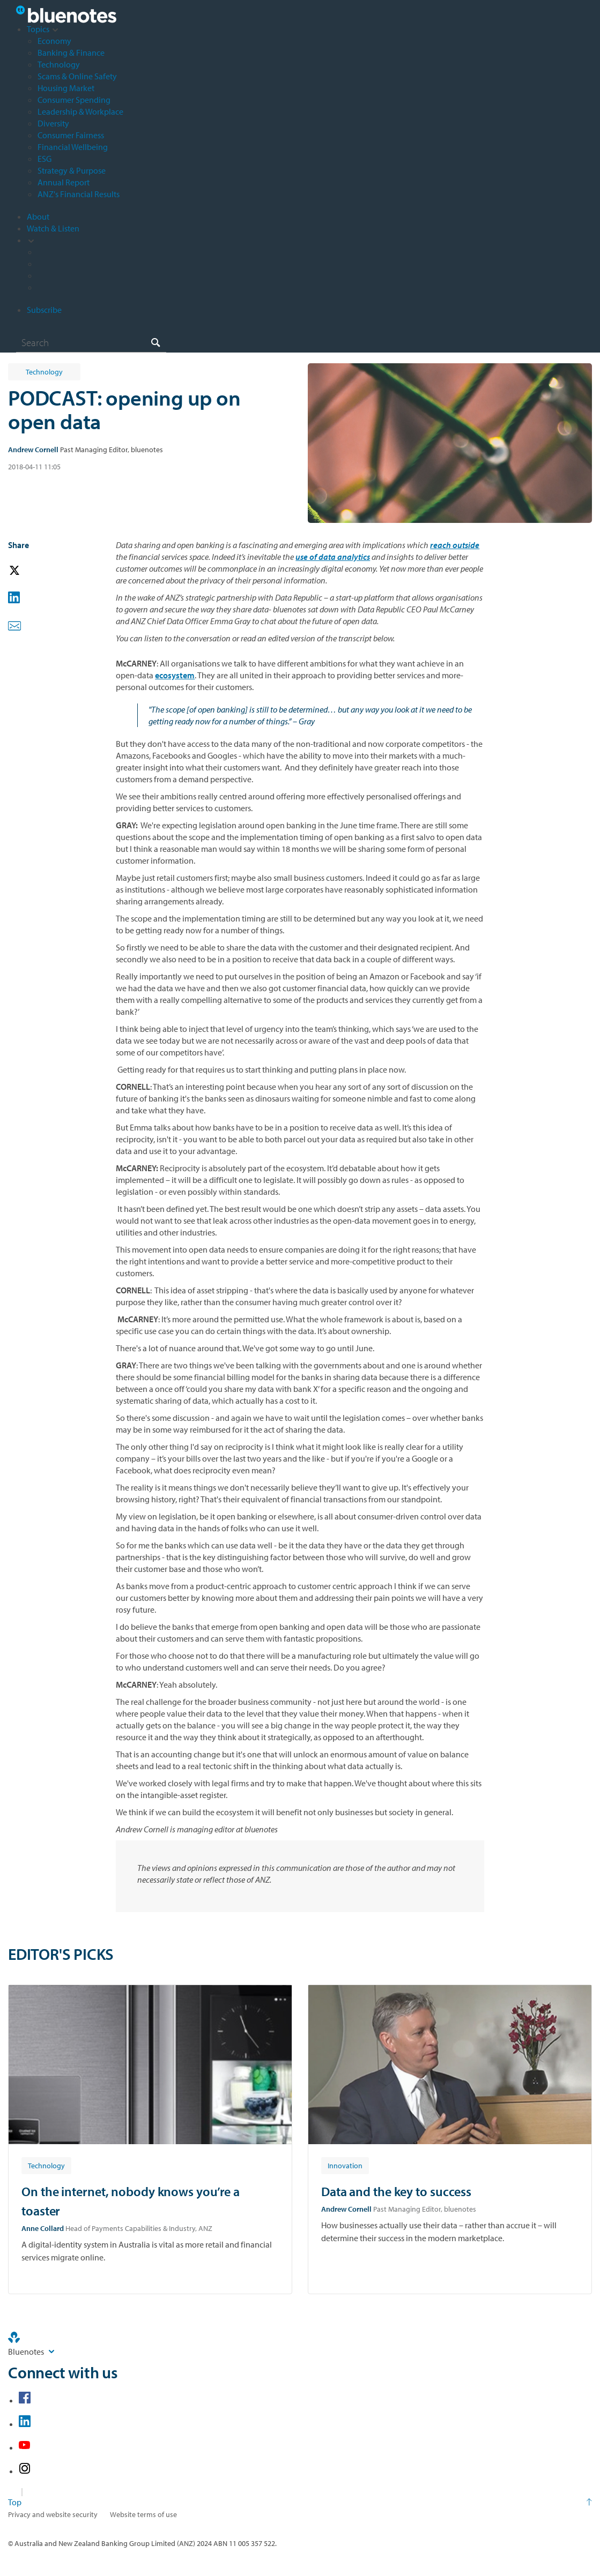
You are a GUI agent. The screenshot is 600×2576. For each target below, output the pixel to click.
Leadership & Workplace (80, 111)
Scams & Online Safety (77, 76)
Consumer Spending (74, 99)
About (38, 216)
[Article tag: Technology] (46, 2165)
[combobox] (91, 342)
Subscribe (44, 309)
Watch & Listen (53, 228)
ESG (44, 158)
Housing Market (66, 88)
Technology (59, 64)
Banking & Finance (71, 52)
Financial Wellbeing (73, 146)
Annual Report (64, 182)
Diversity (53, 123)
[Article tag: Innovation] (345, 2165)
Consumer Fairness (71, 135)
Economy (54, 40)
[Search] (91, 342)
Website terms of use (143, 2514)
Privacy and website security (53, 2514)
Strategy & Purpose (72, 170)
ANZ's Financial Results (79, 194)
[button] (29, 571)
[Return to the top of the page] (300, 2502)
